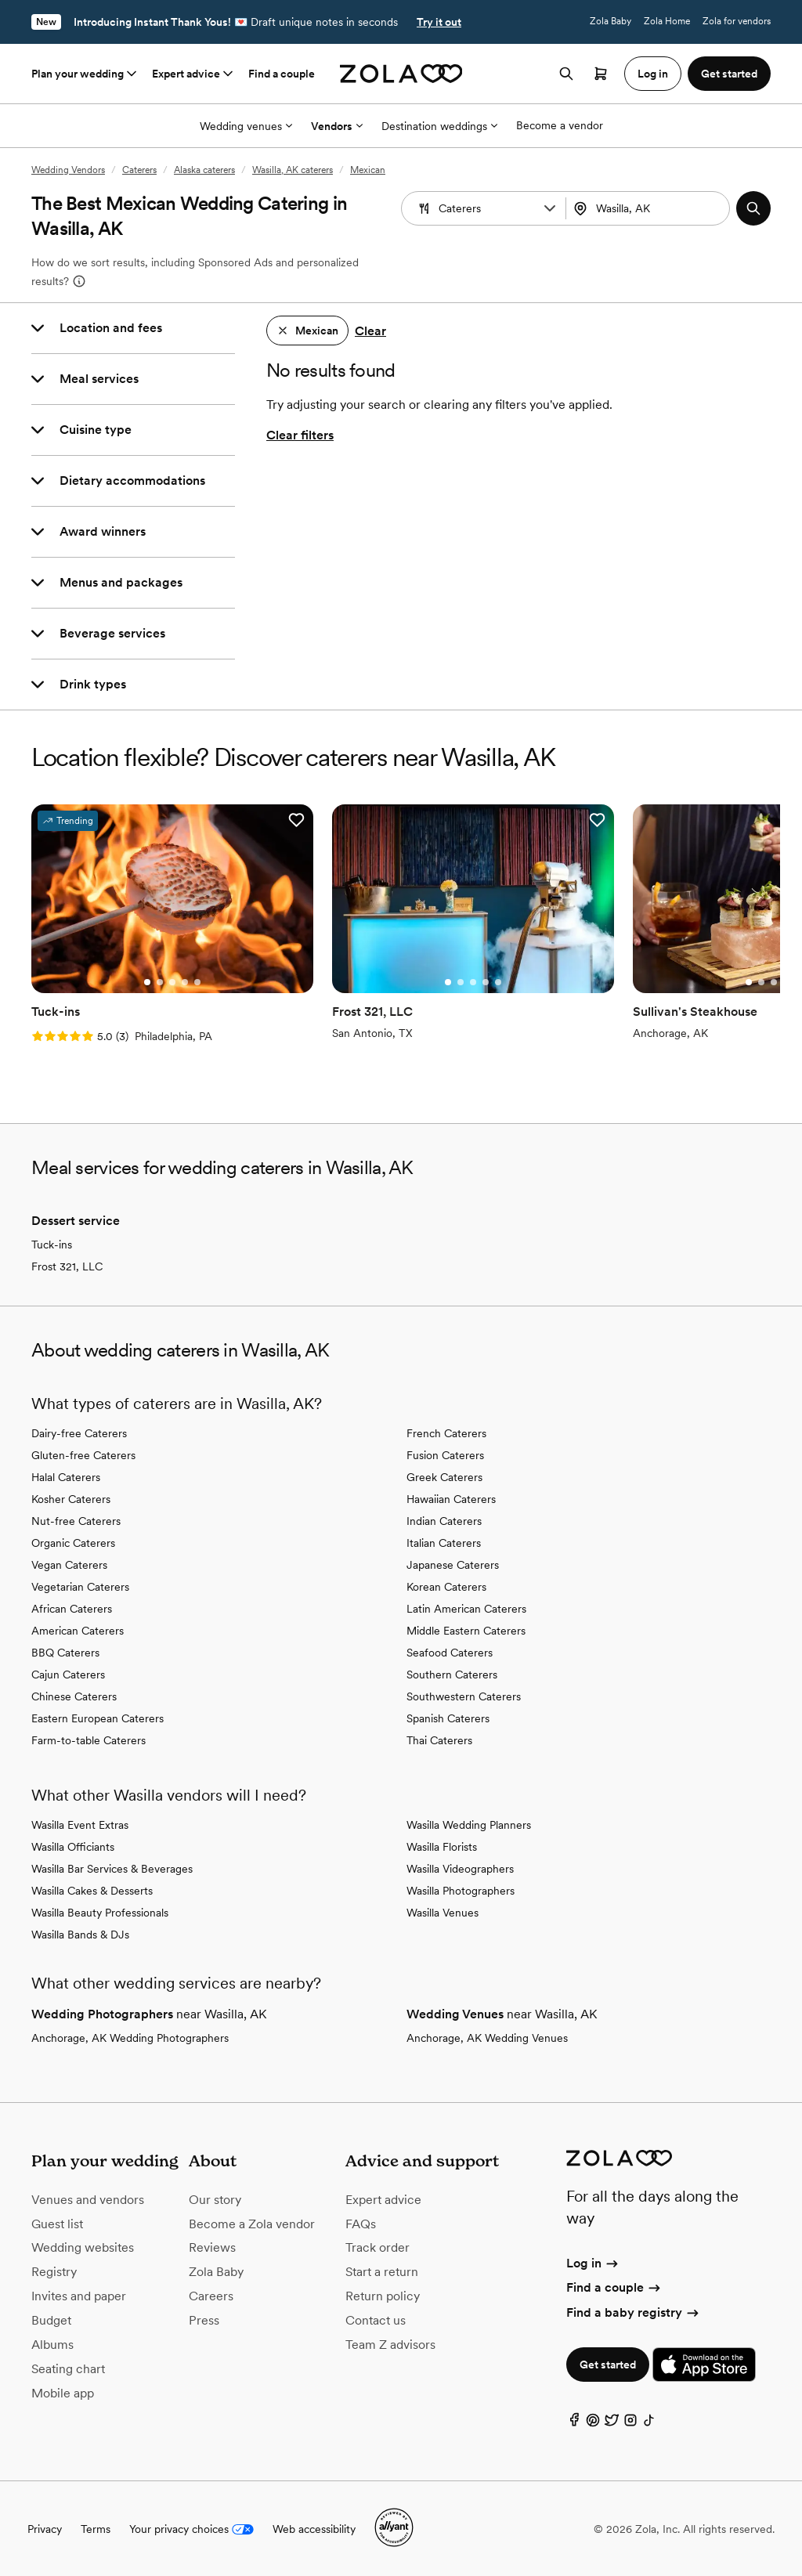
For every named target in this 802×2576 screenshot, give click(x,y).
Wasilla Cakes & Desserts (92, 1890)
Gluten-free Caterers (83, 1454)
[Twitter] (612, 2422)
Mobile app (62, 2391)
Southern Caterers (451, 1673)
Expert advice (194, 73)
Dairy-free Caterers (79, 1432)
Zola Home (667, 21)
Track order (377, 2246)
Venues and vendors (87, 2198)
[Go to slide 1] (146, 981)
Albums (52, 2343)
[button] (549, 208)
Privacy (44, 2528)
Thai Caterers (439, 1739)
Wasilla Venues (442, 1912)
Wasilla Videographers (460, 1868)
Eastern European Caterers (97, 1717)
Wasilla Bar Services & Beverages (112, 1868)
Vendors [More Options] (337, 126)
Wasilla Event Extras (79, 1824)
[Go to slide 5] (196, 981)
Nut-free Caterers (76, 1520)
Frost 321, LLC (67, 1265)
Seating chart (68, 2367)
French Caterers (446, 1432)
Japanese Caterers (452, 1564)
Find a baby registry (633, 2310)
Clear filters (300, 435)
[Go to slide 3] (171, 981)
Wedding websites (82, 2246)
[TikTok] (649, 2422)
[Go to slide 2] (159, 981)
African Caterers (71, 1608)
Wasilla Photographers (460, 1890)
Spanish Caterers (448, 1717)
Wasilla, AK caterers (292, 169)
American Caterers (77, 1630)
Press (204, 2319)
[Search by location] (653, 208)
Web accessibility (314, 2528)
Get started (608, 2363)
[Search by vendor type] (485, 208)
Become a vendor (559, 125)
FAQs (360, 2222)
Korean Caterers (446, 1586)
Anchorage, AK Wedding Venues (487, 2037)
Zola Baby (610, 21)
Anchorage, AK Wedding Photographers (130, 2037)
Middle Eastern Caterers (466, 1630)
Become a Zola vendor (252, 2222)
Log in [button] (653, 73)
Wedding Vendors (68, 169)
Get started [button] (729, 73)
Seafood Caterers (449, 1652)
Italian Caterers (443, 1542)
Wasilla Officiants (72, 1846)
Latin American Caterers (466, 1608)
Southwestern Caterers (463, 1695)
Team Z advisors (390, 2343)
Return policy (382, 2295)
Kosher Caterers (70, 1498)
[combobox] (649, 208)
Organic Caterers (73, 1542)
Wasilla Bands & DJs (80, 1933)
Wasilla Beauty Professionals (99, 1912)
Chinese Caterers (74, 1695)
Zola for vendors (737, 21)
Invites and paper (78, 2295)
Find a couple (281, 73)
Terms (95, 2528)
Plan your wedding (85, 73)
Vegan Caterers (69, 1564)
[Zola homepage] (401, 73)
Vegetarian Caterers (80, 1586)
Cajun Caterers (68, 1673)
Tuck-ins (51, 1243)
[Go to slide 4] (184, 981)
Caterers (139, 169)
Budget (51, 2319)
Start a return (381, 2270)
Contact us (375, 2319)
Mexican (367, 169)
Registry (54, 2270)
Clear (370, 330)
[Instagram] (630, 2422)
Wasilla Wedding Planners (468, 1824)
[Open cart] (600, 73)
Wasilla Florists (441, 1846)
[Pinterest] (593, 2422)
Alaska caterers (204, 169)
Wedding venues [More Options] (246, 126)
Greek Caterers (444, 1476)
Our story (215, 2198)
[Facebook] (574, 2422)
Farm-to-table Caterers (88, 1739)
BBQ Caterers (65, 1652)
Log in (593, 2262)
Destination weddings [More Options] (439, 126)
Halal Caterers (65, 1476)
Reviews (212, 2246)
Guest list (57, 2222)
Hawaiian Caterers (451, 1498)
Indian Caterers (444, 1520)
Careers (211, 2295)
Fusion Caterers (445, 1454)
